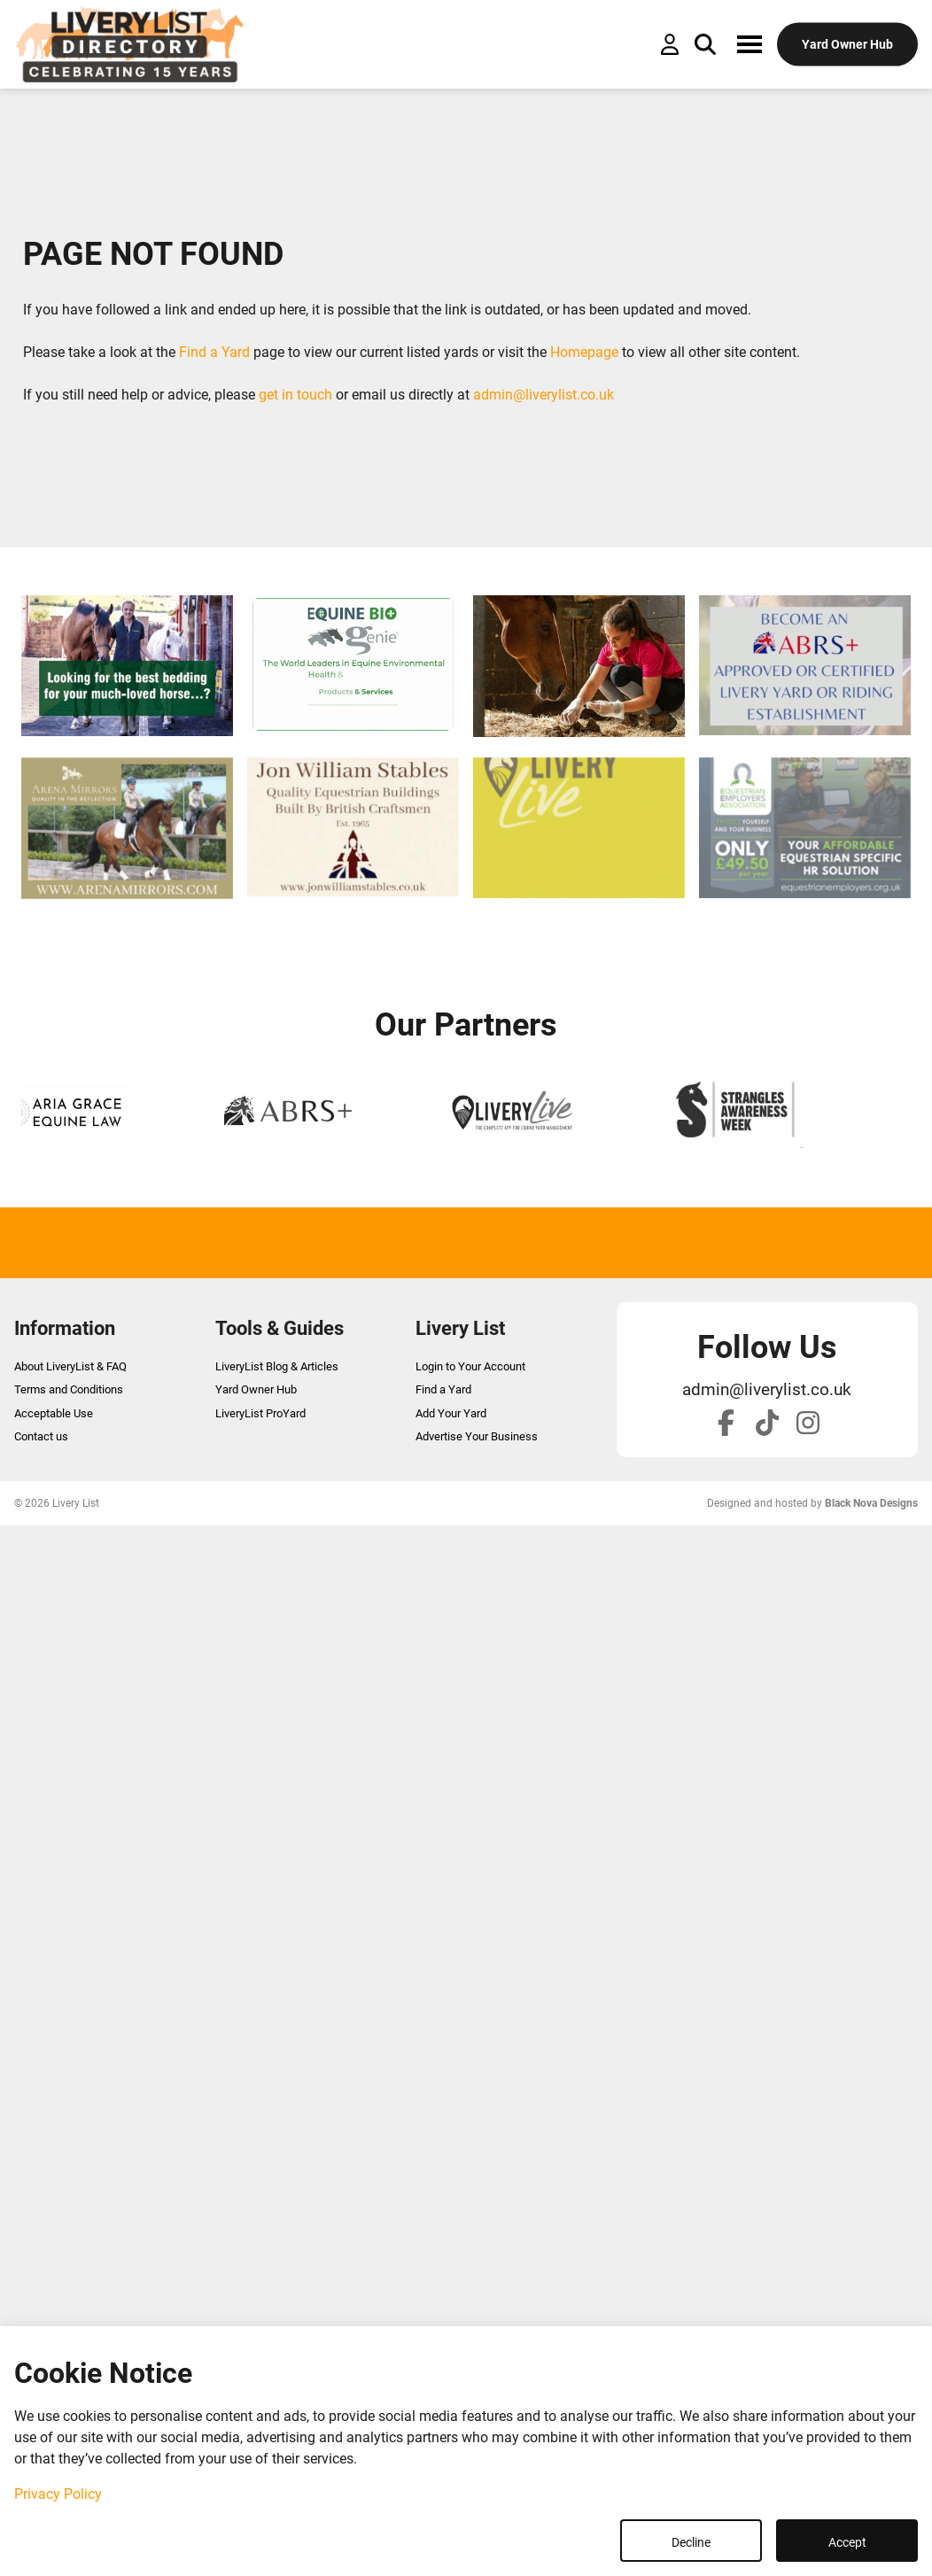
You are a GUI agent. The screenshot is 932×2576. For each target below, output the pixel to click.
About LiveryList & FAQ (70, 1366)
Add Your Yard (451, 1413)
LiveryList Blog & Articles (276, 1366)
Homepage (584, 352)
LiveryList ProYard (260, 1413)
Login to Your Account (470, 1366)
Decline (691, 2542)
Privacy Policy (58, 2494)
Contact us (41, 1436)
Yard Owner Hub (256, 1389)
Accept (847, 2542)
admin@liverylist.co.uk (543, 394)
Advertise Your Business (477, 1436)
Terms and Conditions (68, 1389)
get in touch (295, 394)
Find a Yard (214, 352)
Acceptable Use (53, 1413)
